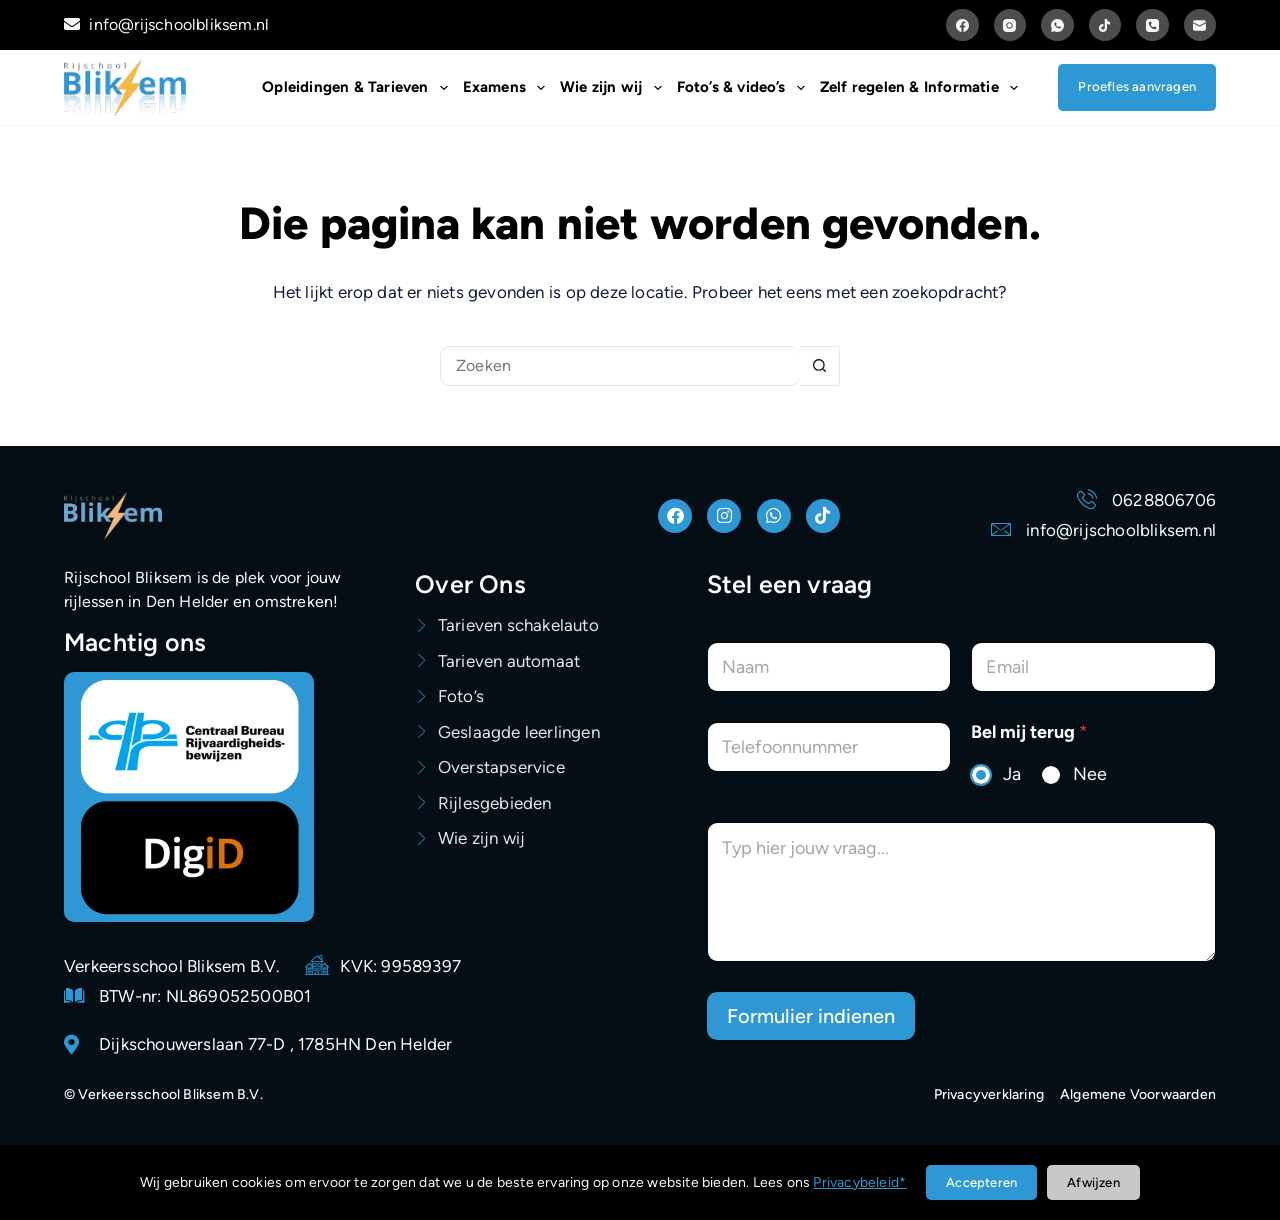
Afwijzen (1093, 1182)
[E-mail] (1200, 25)
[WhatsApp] (1057, 25)
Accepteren (981, 1182)
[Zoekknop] (820, 366)
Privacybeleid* (859, 1182)
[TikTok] (1105, 25)
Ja (1012, 774)
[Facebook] (962, 25)
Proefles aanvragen (1137, 86)
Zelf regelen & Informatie (923, 88)
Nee (1090, 774)
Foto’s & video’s (745, 88)
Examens (508, 88)
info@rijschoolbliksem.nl (166, 24)
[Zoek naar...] (620, 366)
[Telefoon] (1152, 25)
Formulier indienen (811, 1016)
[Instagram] (1010, 25)
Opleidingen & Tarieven (358, 88)
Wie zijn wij (614, 88)
